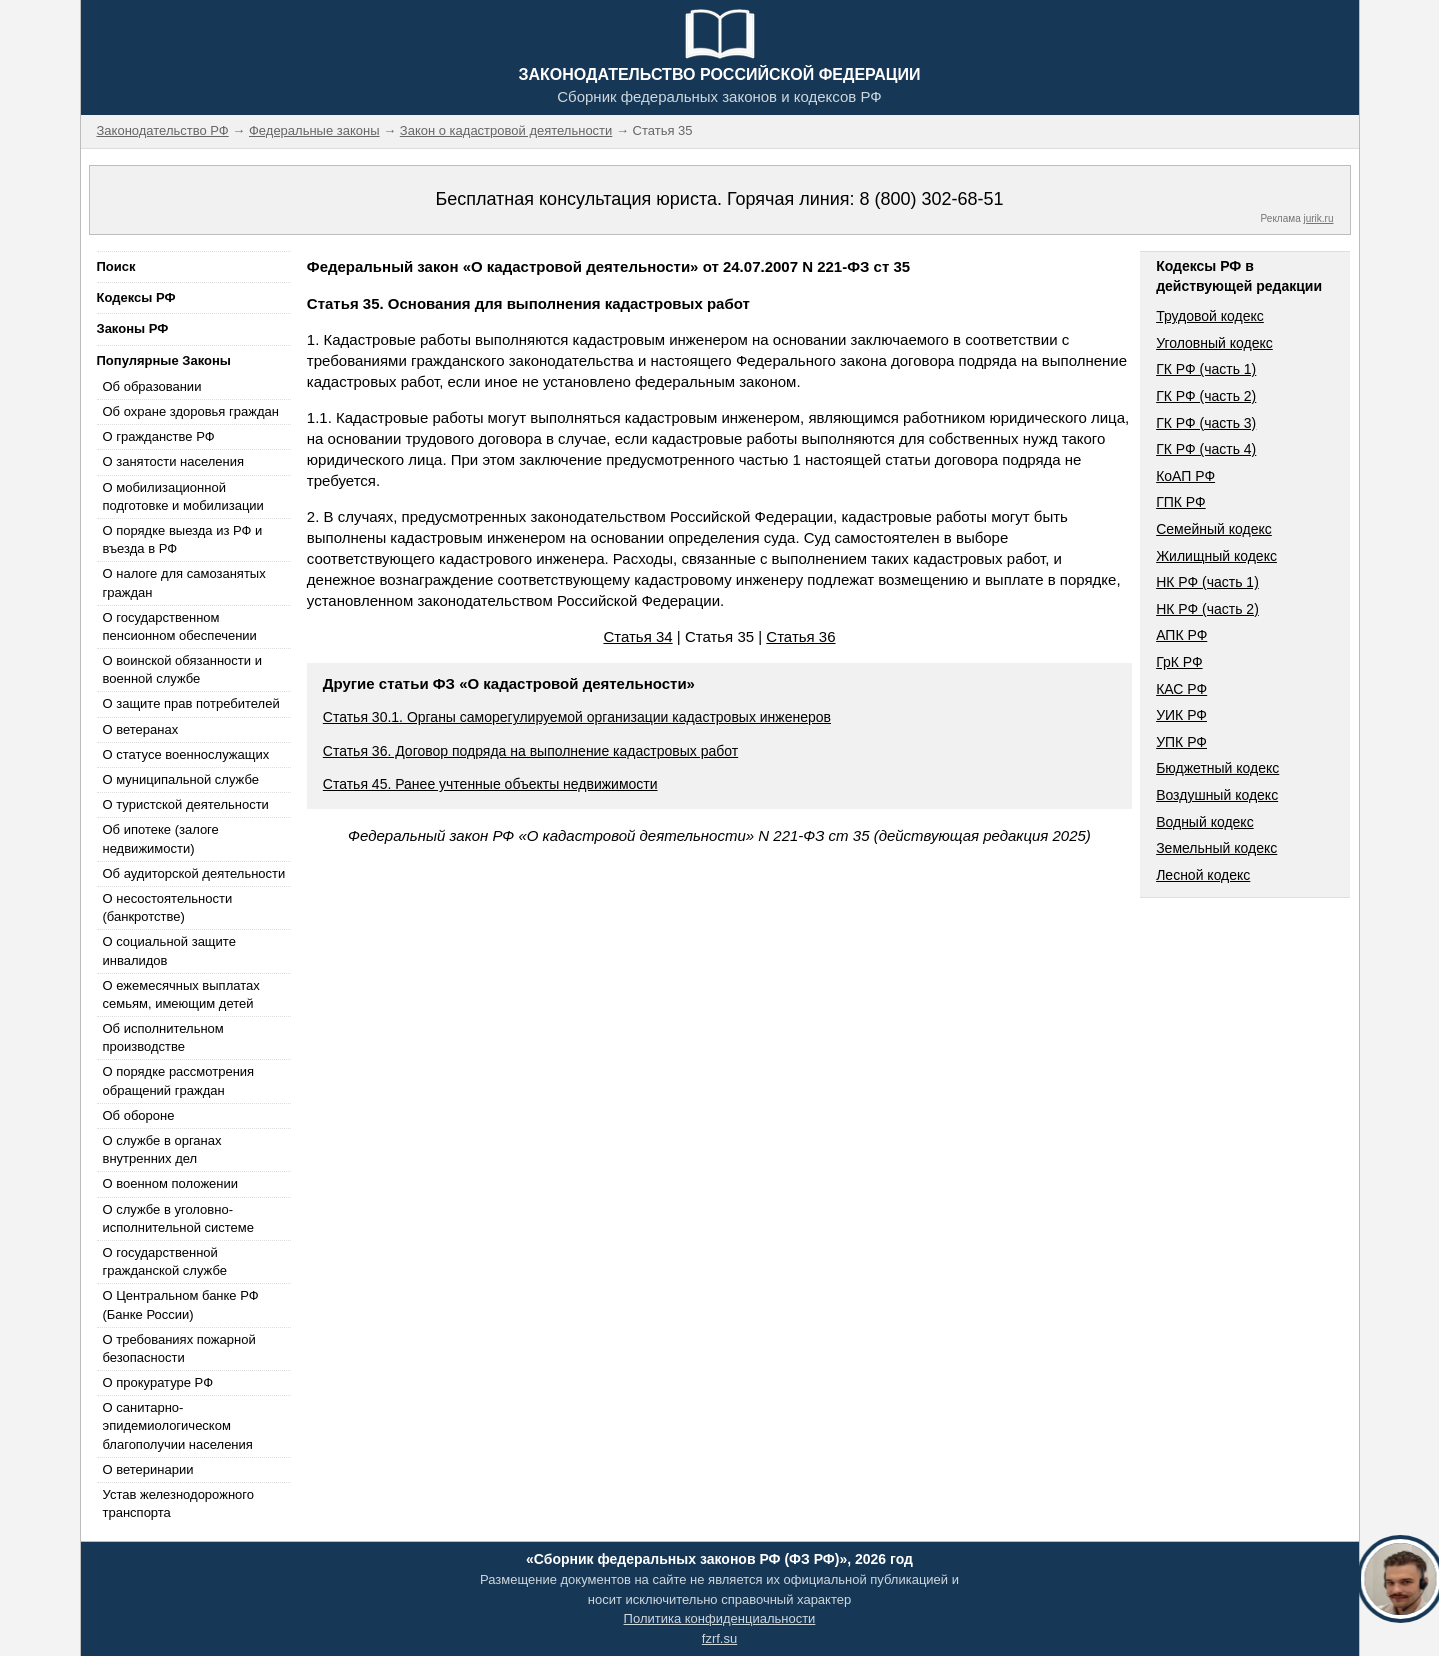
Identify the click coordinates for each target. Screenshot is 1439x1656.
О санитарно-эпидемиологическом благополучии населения (178, 1425)
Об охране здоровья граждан (191, 411)
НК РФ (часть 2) (1207, 609)
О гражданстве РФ (159, 436)
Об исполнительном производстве (163, 1037)
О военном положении (171, 1183)
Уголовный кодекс (1214, 343)
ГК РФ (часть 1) (1206, 369)
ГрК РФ (1179, 662)
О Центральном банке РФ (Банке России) (181, 1304)
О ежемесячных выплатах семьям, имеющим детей (181, 994)
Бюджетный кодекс (1217, 768)
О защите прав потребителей (191, 703)
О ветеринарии (148, 1469)
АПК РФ (1181, 635)
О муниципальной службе (181, 779)
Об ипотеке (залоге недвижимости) (161, 838)
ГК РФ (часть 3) (1206, 423)
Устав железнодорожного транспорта (178, 1503)
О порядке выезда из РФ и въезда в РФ (183, 539)
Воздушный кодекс (1217, 795)
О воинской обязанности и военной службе (182, 669)
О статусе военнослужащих (186, 754)
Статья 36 (800, 636)
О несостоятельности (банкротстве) (168, 907)
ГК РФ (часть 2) (1206, 396)
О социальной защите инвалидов (169, 950)
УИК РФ (1181, 715)
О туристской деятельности (186, 804)
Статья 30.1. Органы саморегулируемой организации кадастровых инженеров (577, 717)
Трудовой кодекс (1210, 316)
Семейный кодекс (1214, 529)
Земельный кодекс (1216, 848)
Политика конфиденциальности (720, 1618)
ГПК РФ (1181, 502)
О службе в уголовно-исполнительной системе (179, 1218)
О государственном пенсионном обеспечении (180, 626)
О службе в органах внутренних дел (162, 1149)
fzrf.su (719, 1638)
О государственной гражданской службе (165, 1261)
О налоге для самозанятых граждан (184, 582)
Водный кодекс (1205, 822)
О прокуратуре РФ (158, 1382)
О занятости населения (174, 461)
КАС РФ (1181, 689)
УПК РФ (1181, 742)
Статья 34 (637, 636)
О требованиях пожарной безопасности (179, 1348)
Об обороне (139, 1115)
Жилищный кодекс (1216, 556)
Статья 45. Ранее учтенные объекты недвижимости (490, 784)
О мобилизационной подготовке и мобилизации (183, 496)
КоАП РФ (1185, 476)
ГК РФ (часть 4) (1206, 449)
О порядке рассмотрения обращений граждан (179, 1080)
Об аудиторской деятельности (194, 873)
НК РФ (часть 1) (1207, 582)
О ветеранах (141, 729)
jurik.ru (1318, 218)
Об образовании (152, 386)
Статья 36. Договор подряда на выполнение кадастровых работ (530, 751)
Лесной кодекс (1203, 875)
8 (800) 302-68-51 (931, 199)
